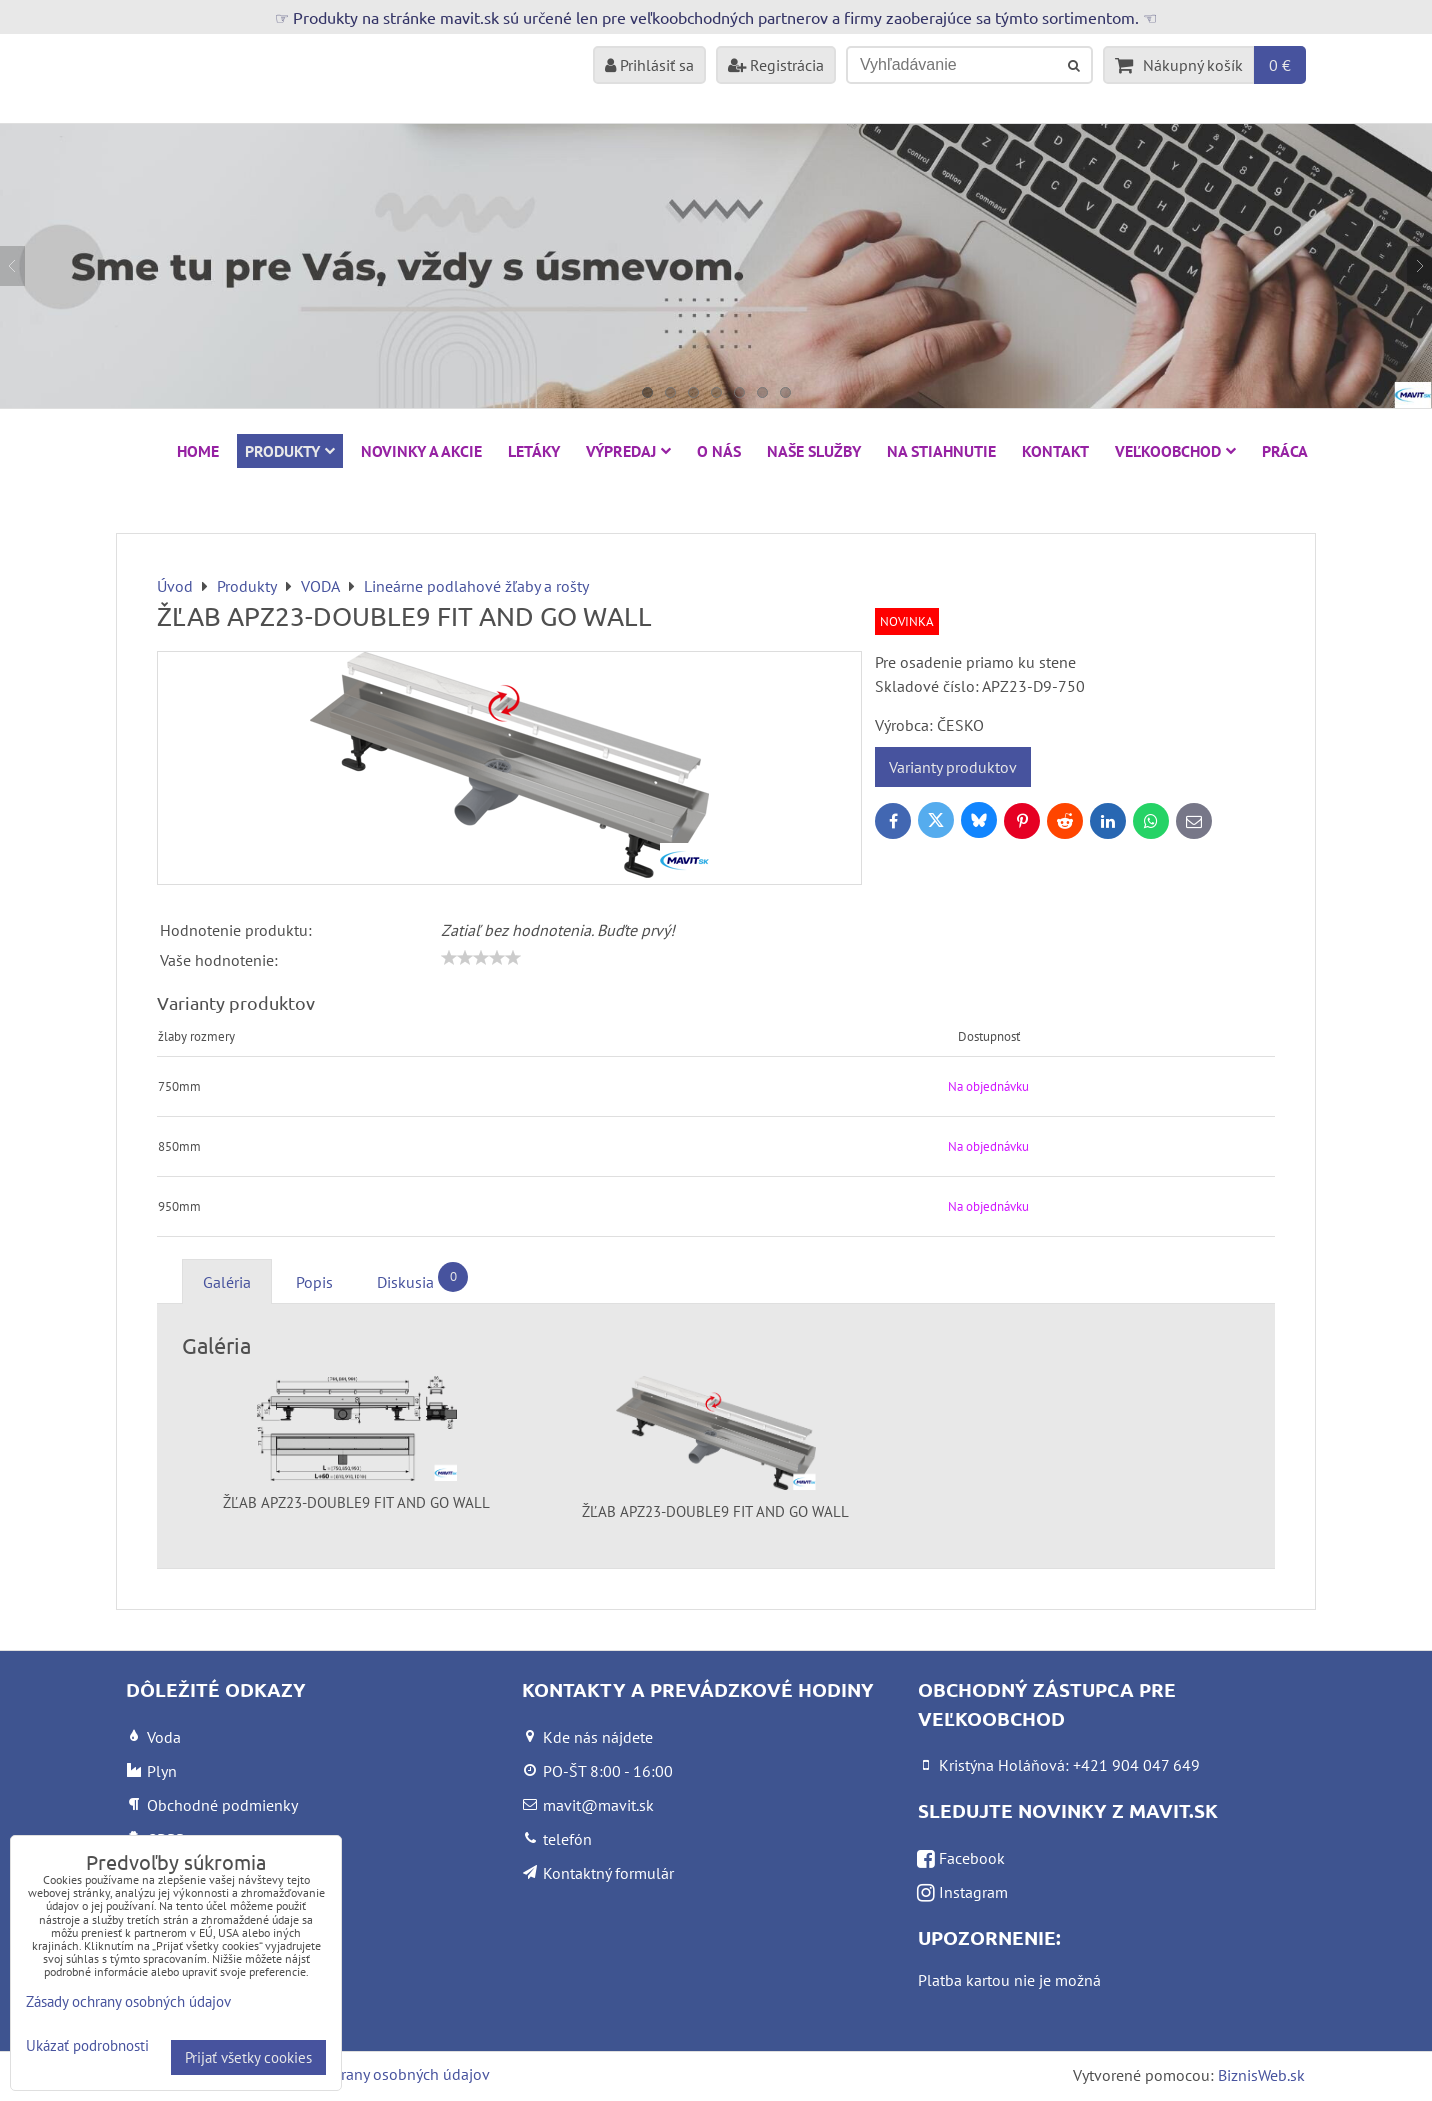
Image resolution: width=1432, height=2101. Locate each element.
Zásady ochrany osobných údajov (377, 2074)
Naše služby (814, 451)
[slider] (481, 958)
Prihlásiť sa (649, 65)
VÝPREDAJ (628, 451)
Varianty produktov (953, 767)
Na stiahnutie (941, 451)
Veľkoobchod (1175, 451)
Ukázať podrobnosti (87, 2046)
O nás (719, 451)
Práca (1285, 451)
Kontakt (1055, 451)
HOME (198, 451)
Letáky (534, 451)
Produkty (290, 451)
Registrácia (776, 65)
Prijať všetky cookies (248, 2057)
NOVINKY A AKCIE (421, 451)
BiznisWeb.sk (1261, 2075)
